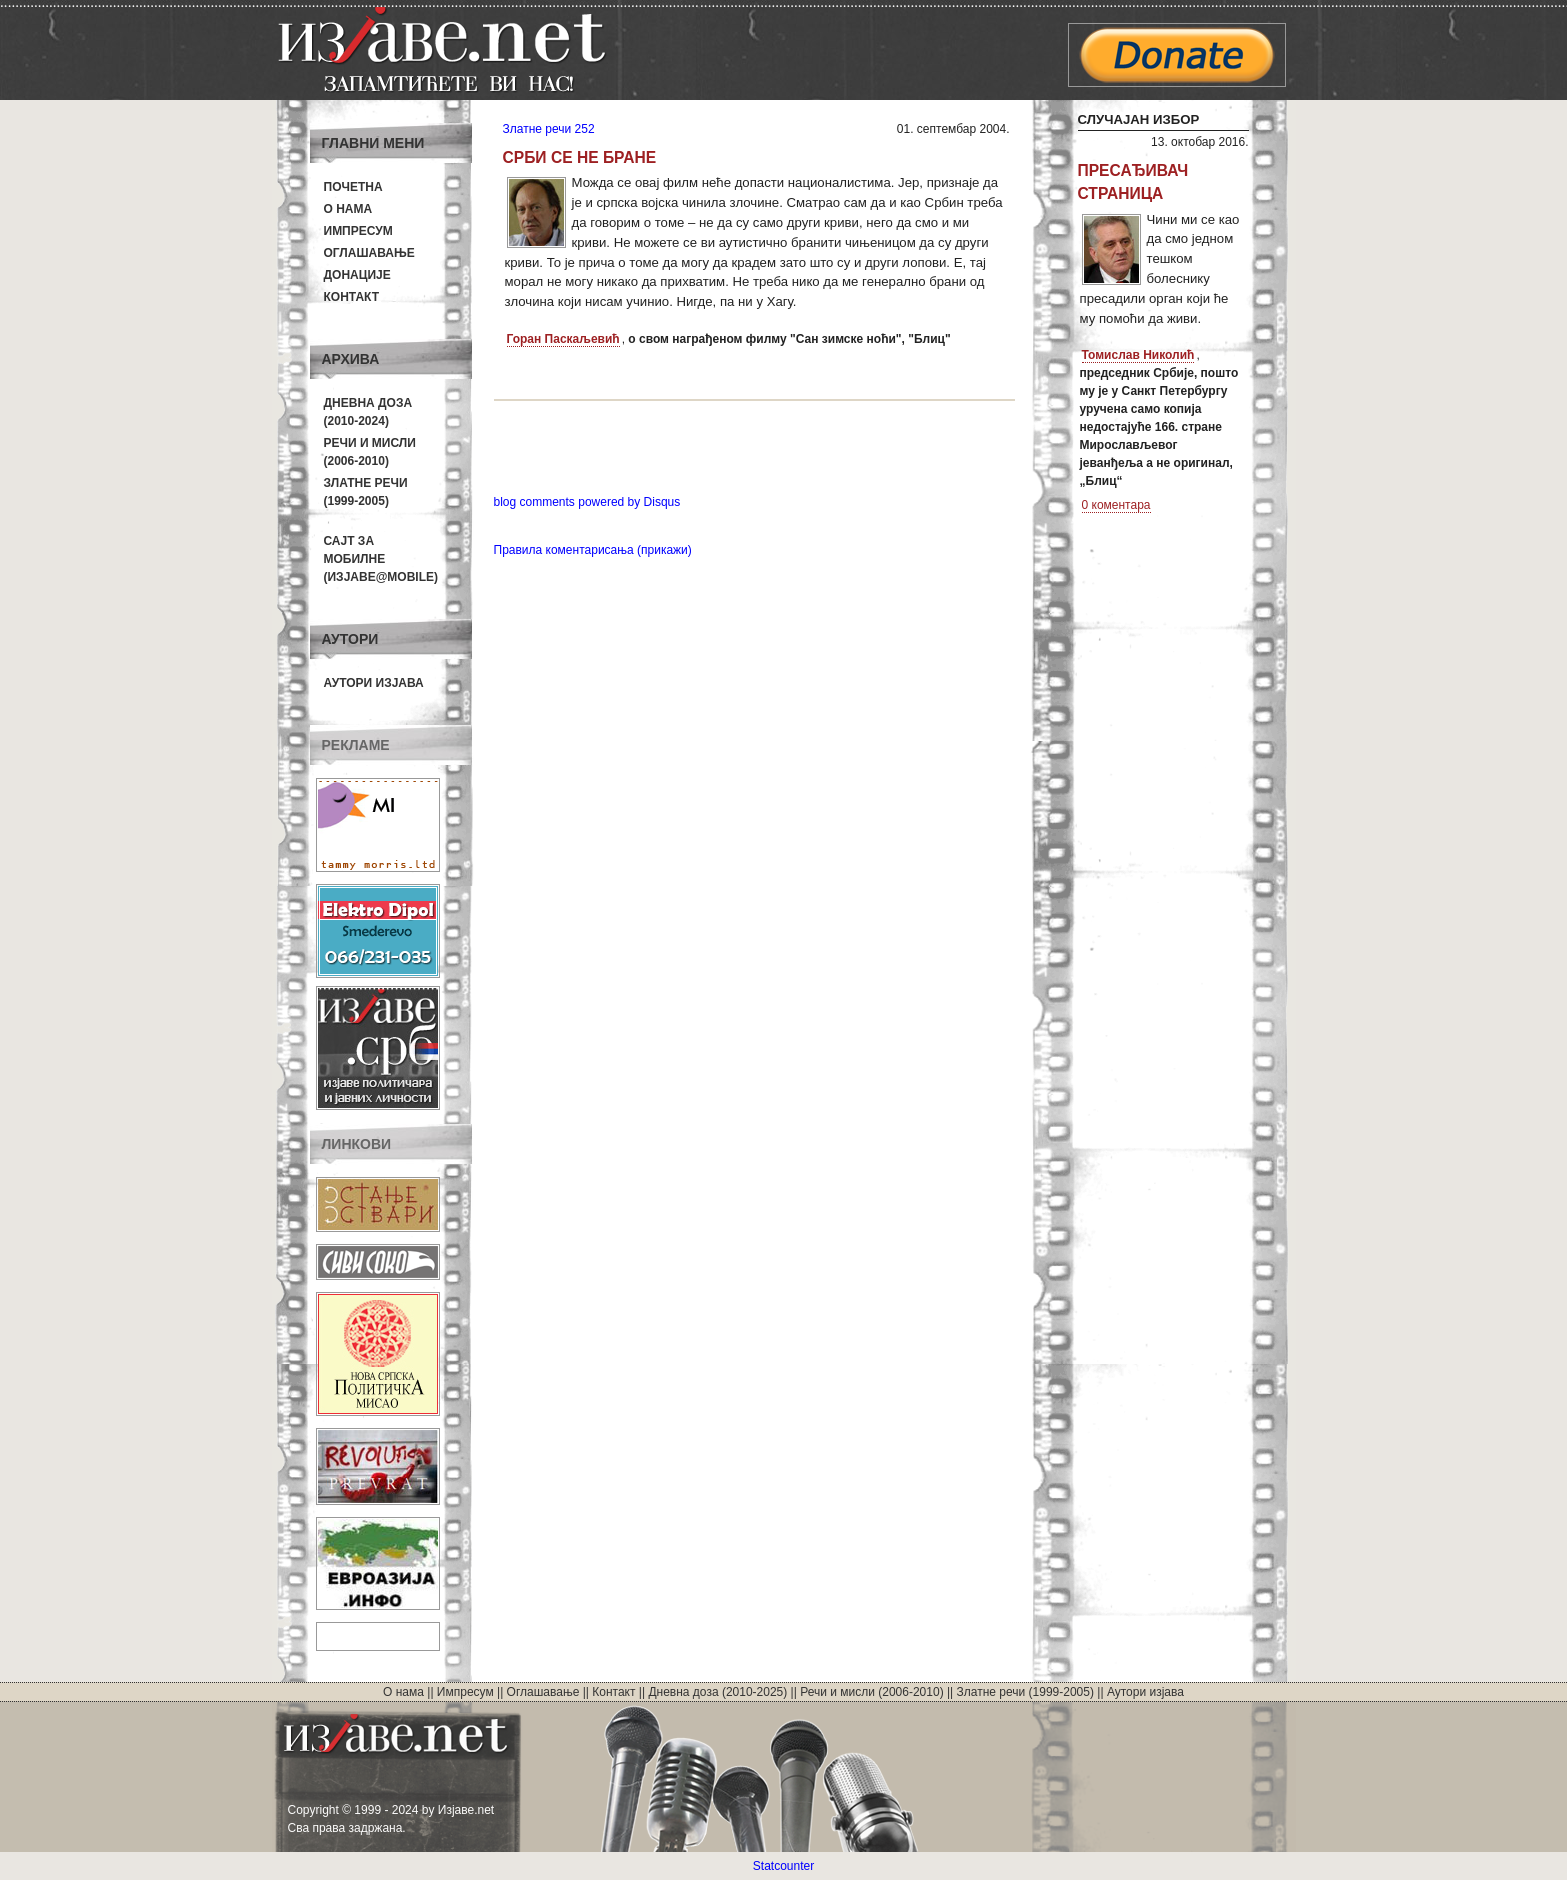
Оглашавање (369, 253)
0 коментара (1116, 505)
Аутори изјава (374, 683)
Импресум (358, 231)
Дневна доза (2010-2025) (717, 1692)
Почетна (353, 187)
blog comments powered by (587, 502)
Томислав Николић (1138, 355)
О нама (348, 209)
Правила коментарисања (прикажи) (593, 550)
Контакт (352, 297)
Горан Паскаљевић (563, 339)
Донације (357, 275)
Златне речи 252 (549, 129)
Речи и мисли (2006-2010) (871, 1692)
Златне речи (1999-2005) (1025, 1692)
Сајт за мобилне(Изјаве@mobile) (381, 559)
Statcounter (783, 1866)
